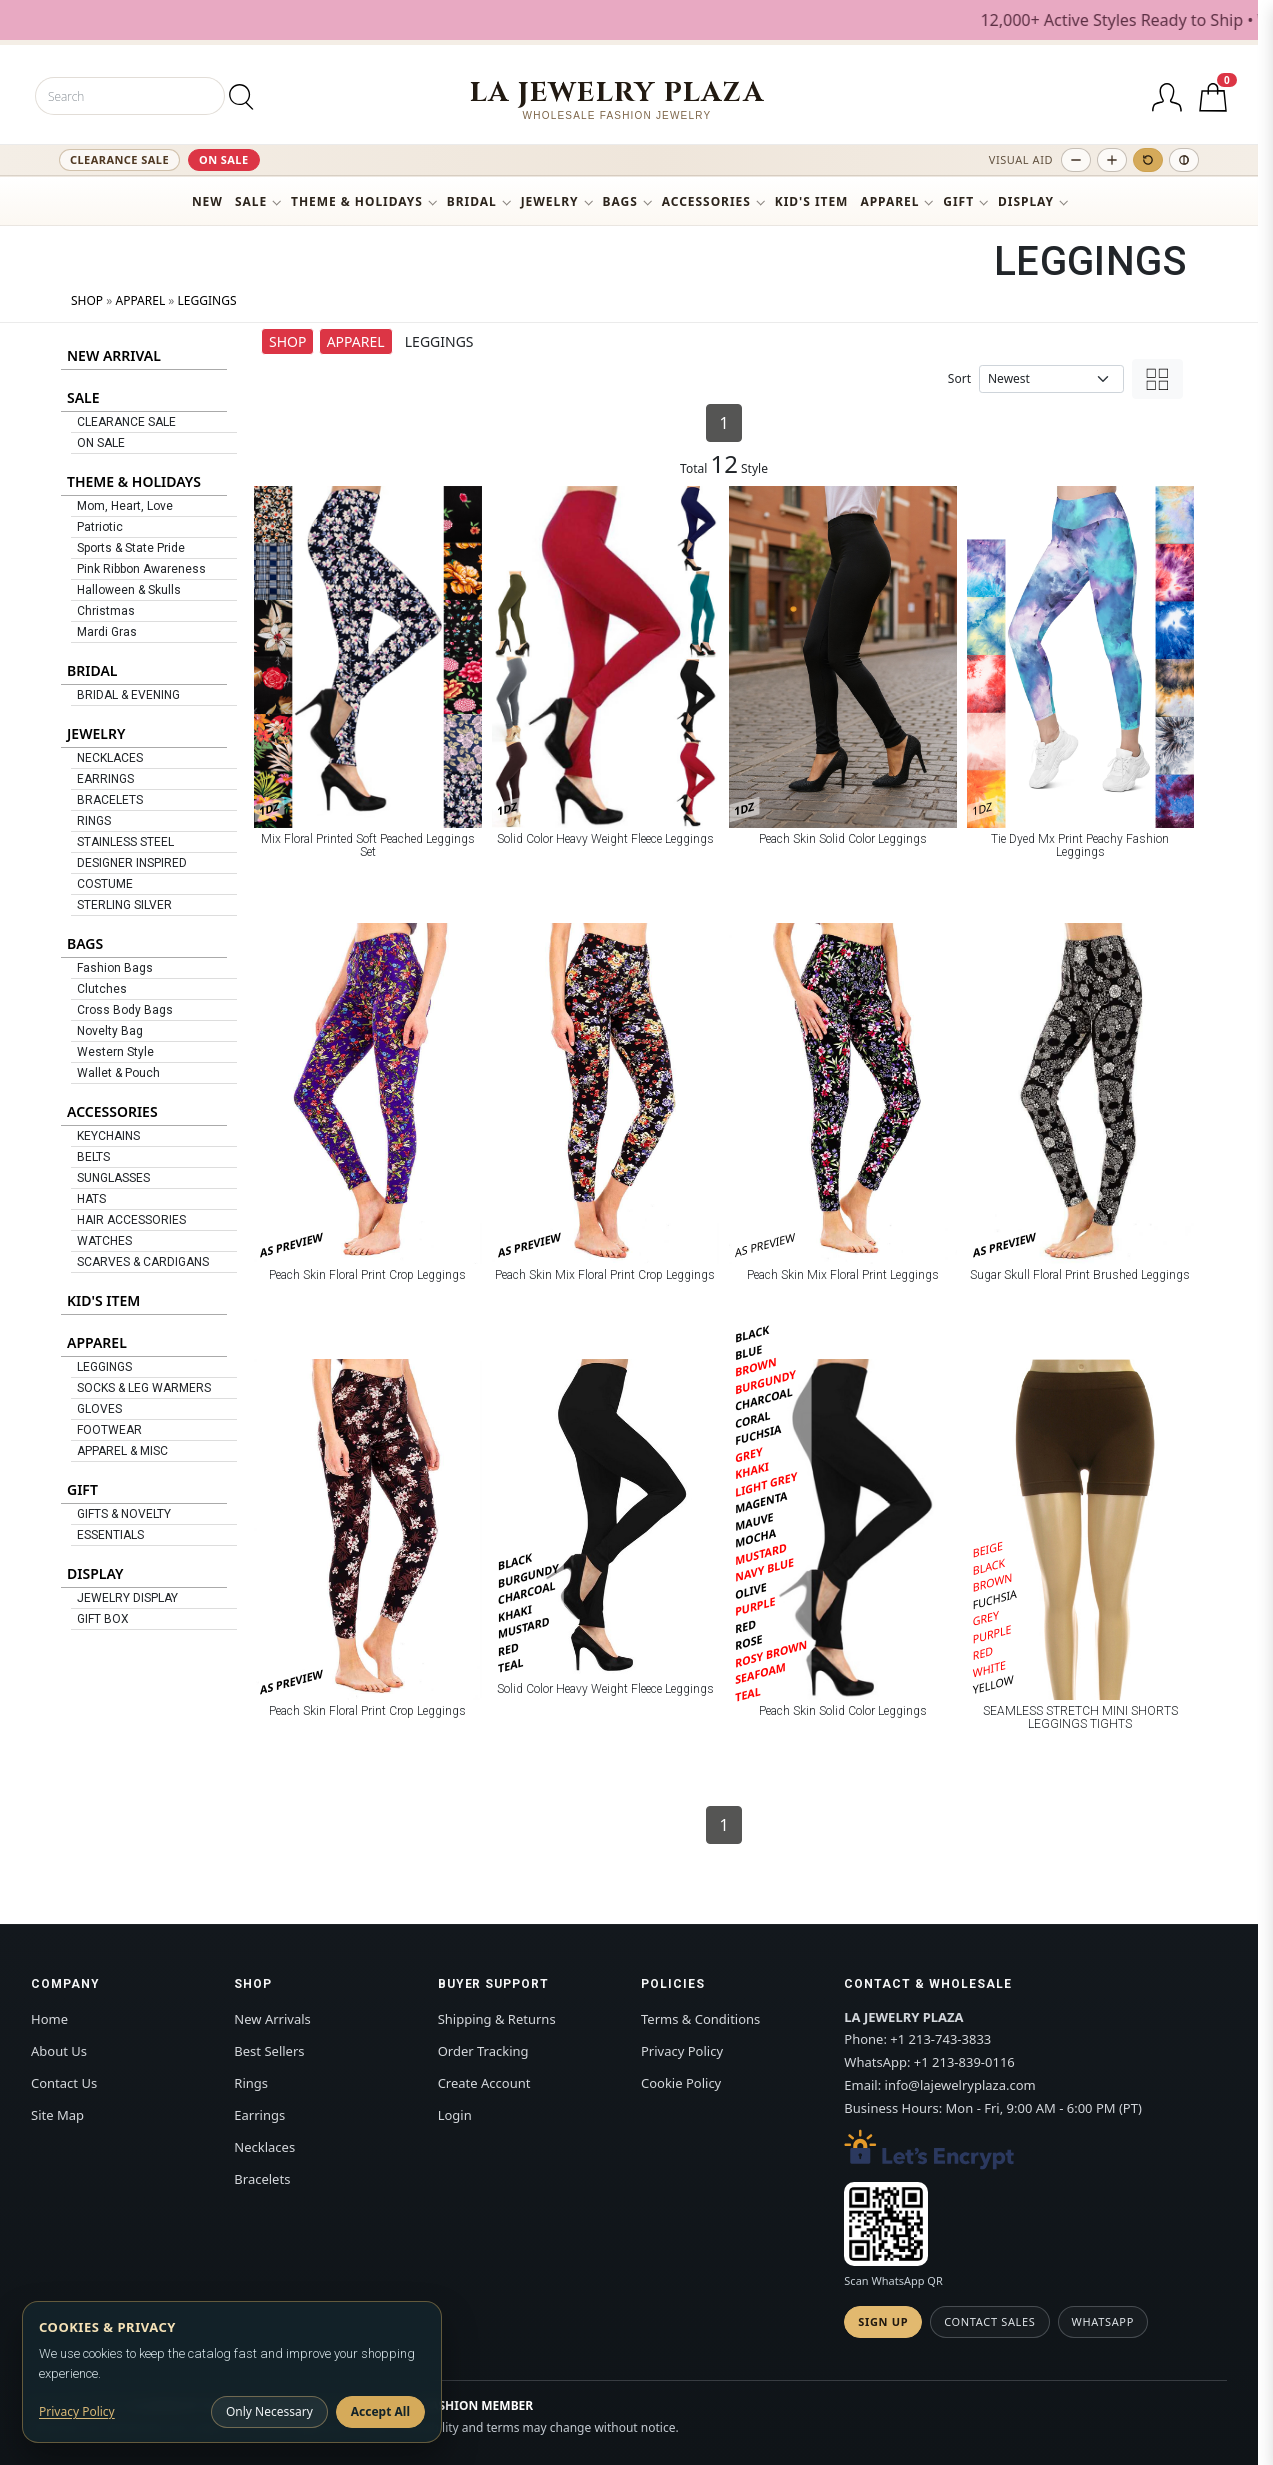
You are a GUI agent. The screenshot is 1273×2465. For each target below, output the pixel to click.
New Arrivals (272, 2019)
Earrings (259, 2115)
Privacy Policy (682, 2051)
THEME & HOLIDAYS (357, 201)
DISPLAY (1026, 201)
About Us (59, 2051)
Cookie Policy (681, 2083)
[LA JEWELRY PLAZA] (617, 99)
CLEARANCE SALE (119, 159)
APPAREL (889, 201)
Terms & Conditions (700, 2019)
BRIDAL (472, 201)
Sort (959, 378)
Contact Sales (989, 2321)
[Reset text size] (1148, 160)
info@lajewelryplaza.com (960, 2085)
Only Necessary (269, 2411)
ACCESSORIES (706, 201)
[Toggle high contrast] (1184, 160)
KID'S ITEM (812, 201)
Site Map (57, 2115)
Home (49, 2019)
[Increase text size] (1112, 160)
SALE (251, 201)
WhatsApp (1103, 2321)
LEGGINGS (207, 300)
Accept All (380, 2411)
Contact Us (64, 2083)
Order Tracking (483, 2051)
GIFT (958, 201)
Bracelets (262, 2179)
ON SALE (224, 159)
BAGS (620, 201)
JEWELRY (550, 201)
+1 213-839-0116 (964, 2062)
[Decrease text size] (1076, 160)
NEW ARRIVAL (114, 355)
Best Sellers (269, 2051)
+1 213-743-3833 (940, 2039)
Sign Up (883, 2321)
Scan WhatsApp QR (893, 2280)
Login (455, 2115)
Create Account (484, 2083)
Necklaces (264, 2147)
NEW (207, 201)
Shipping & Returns (497, 2019)
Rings (251, 2083)
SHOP (87, 300)
